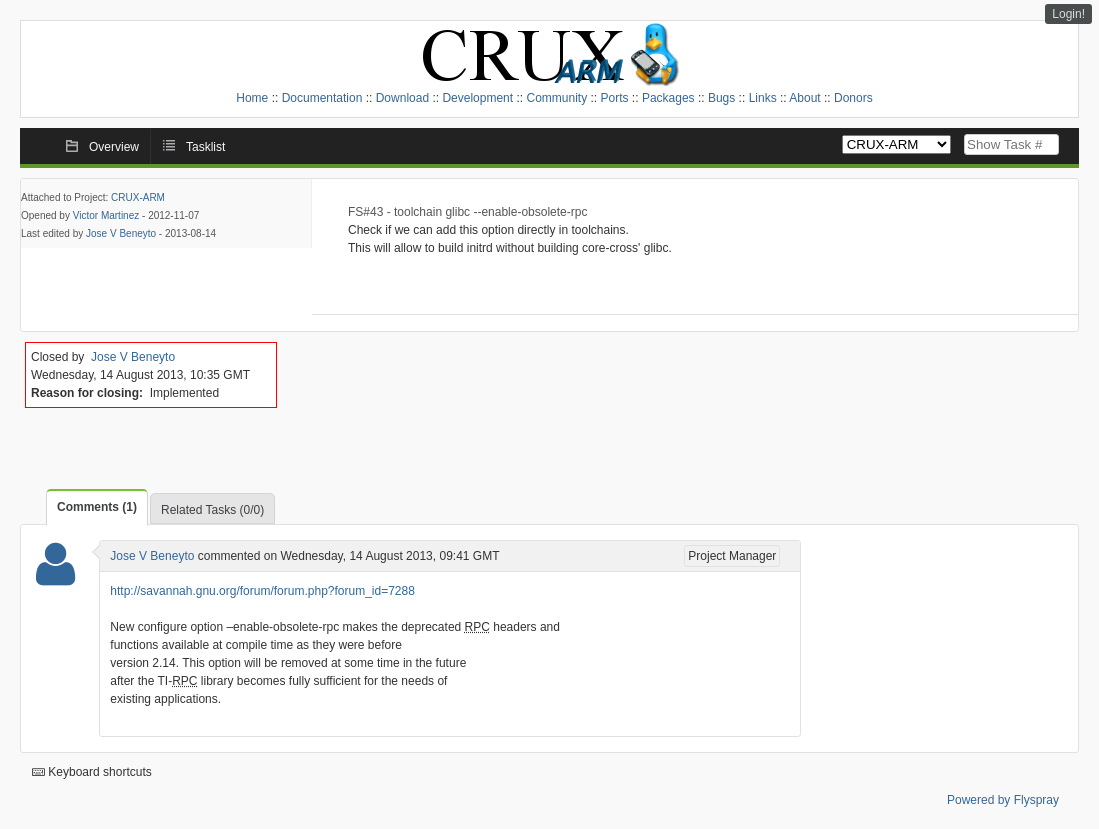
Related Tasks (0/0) (212, 510)
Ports (615, 98)
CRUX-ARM (138, 197)
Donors (853, 98)
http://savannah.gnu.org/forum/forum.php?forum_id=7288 (262, 591)
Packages (668, 98)
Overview (114, 147)
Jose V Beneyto (121, 233)
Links (763, 98)
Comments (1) (97, 507)
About (804, 98)
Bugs (721, 98)
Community (556, 98)
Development (477, 98)
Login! (1068, 14)
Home (252, 98)
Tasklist (205, 147)
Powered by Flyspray (1003, 800)
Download (402, 98)
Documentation (322, 98)
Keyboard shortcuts (92, 772)
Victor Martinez (106, 215)
